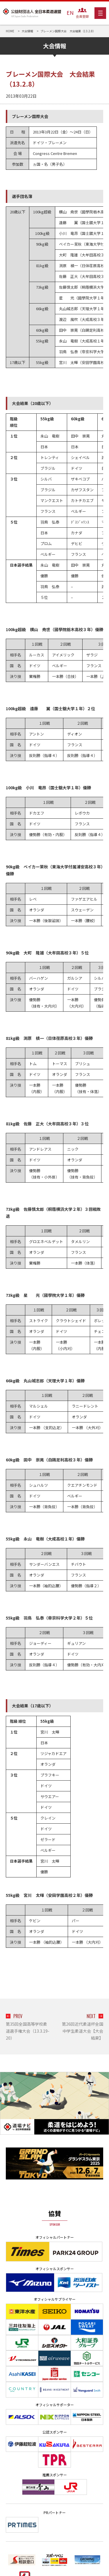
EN (70, 12)
